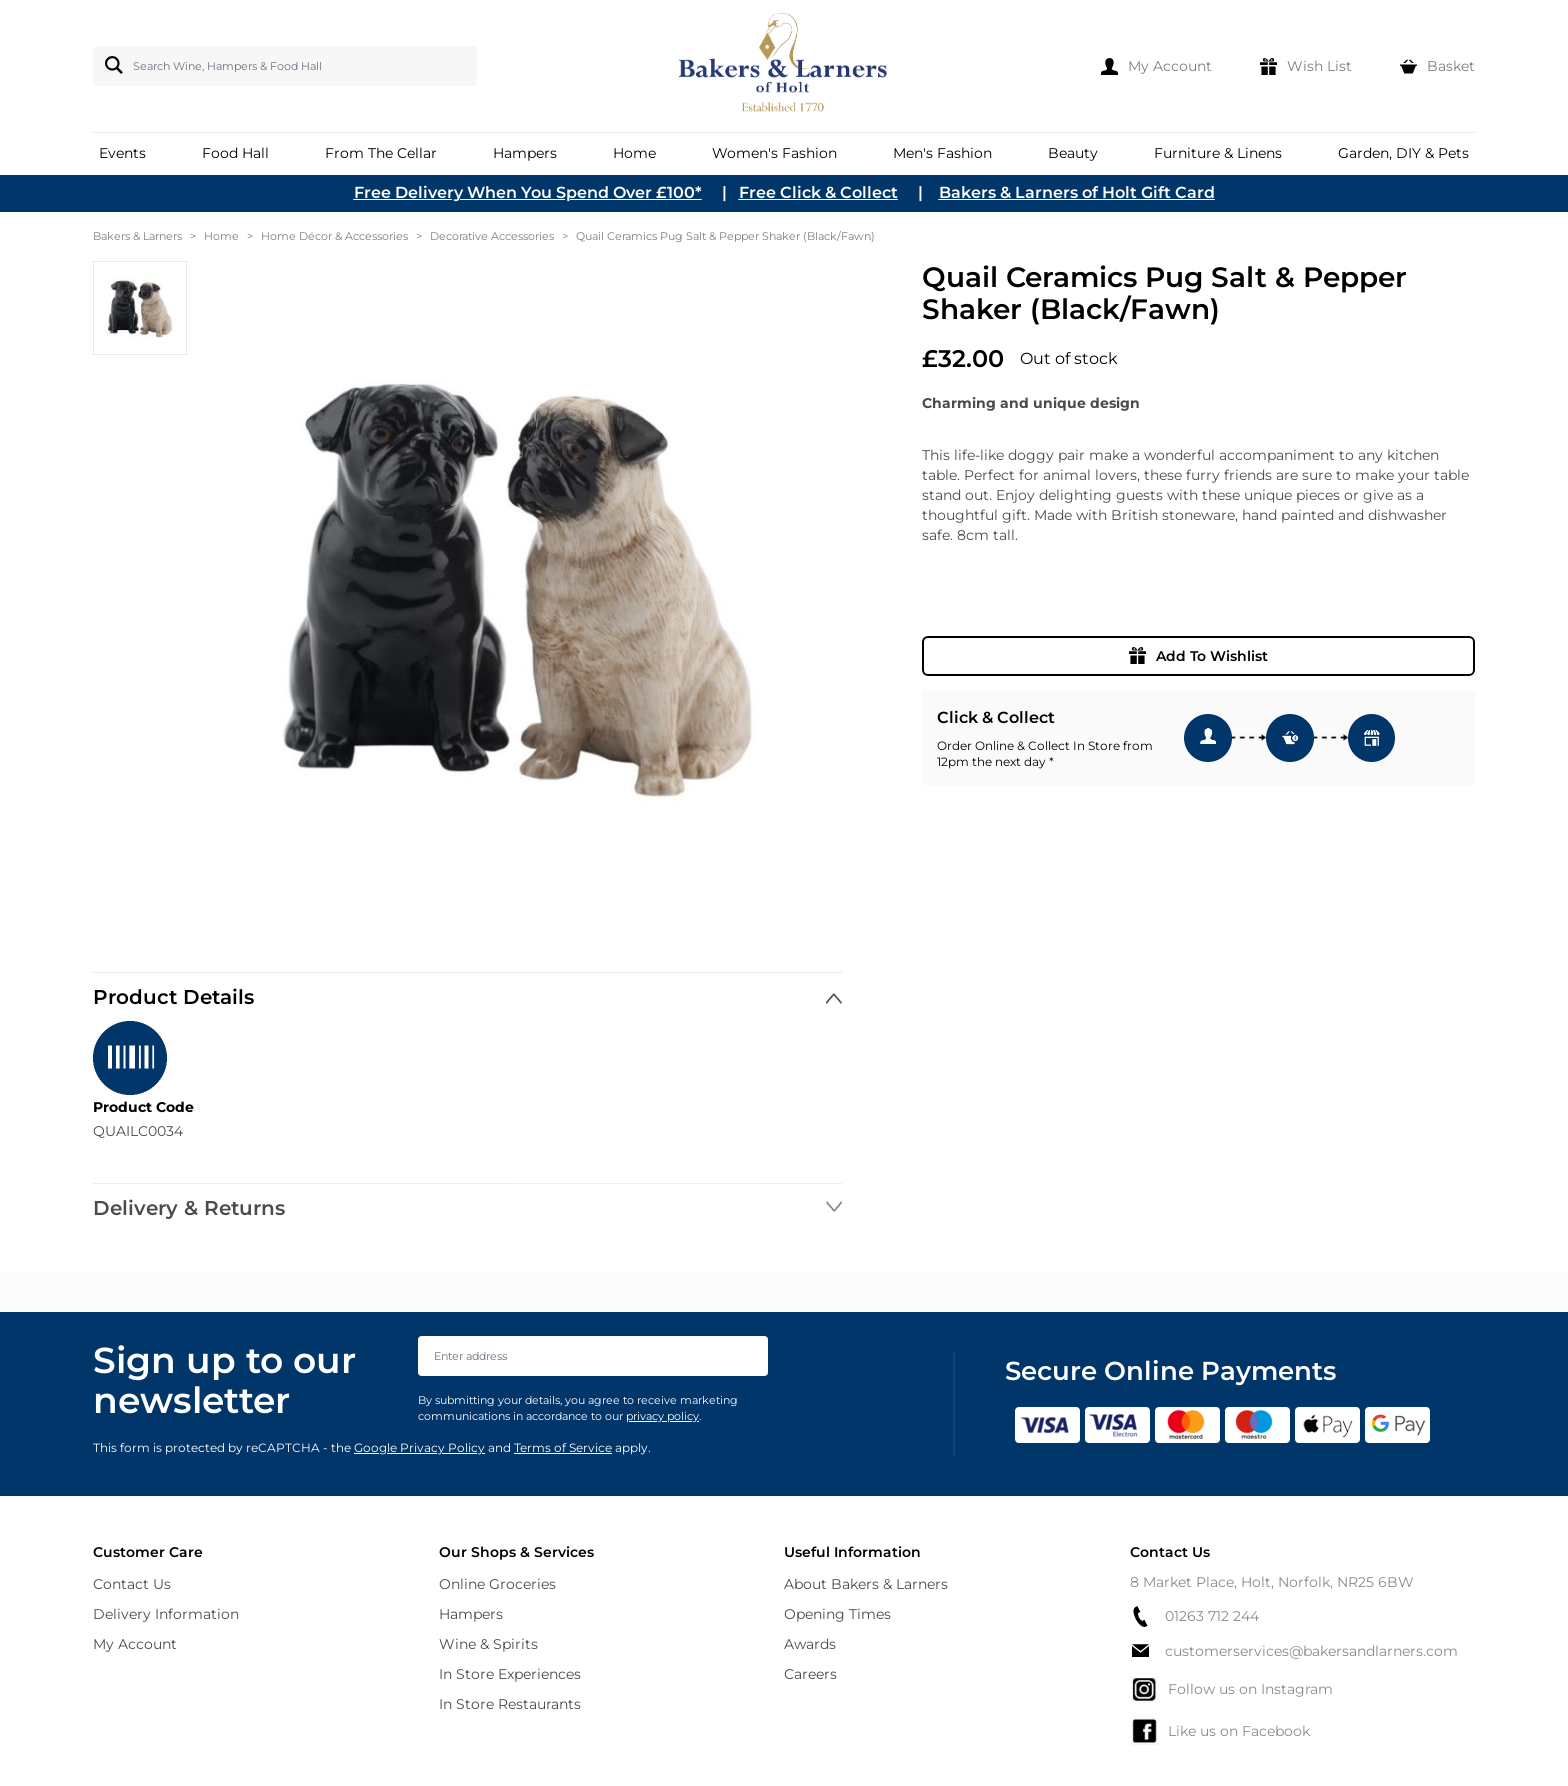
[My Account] (1156, 66)
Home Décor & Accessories (334, 236)
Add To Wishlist (1198, 656)
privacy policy (662, 1416)
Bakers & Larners (137, 236)
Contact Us (132, 1584)
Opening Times (837, 1614)
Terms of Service (563, 1447)
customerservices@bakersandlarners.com (1294, 1651)
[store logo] (784, 66)
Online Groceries (497, 1584)
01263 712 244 (1194, 1616)
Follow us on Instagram (1231, 1689)
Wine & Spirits (488, 1644)
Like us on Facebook (1220, 1731)
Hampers (471, 1614)
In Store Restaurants (510, 1704)
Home (221, 236)
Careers (810, 1674)
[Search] (110, 65)
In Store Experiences (510, 1674)
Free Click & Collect (818, 192)
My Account (135, 1644)
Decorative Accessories (492, 236)
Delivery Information (166, 1614)
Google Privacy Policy (419, 1447)
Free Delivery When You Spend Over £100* (528, 192)
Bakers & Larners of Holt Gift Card (1077, 192)
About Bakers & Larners (866, 1584)
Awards (810, 1644)
